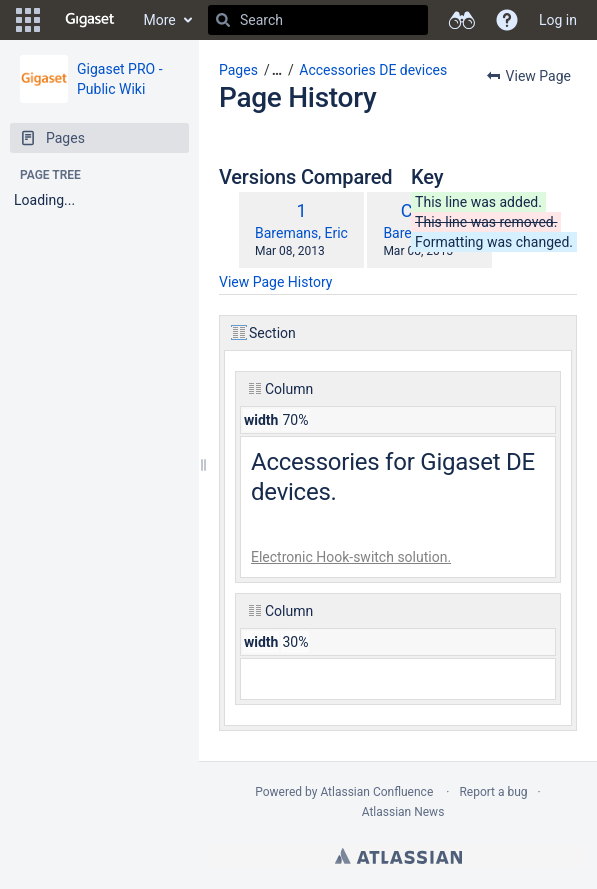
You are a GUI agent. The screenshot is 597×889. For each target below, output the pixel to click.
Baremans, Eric (301, 233)
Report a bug (493, 792)
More (160, 20)
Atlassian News (403, 812)
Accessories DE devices (373, 70)
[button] (28, 20)
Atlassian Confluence (376, 792)
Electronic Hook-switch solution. (351, 557)
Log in (558, 20)
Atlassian (398, 856)
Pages (238, 70)
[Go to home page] (90, 20)
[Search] (223, 20)
